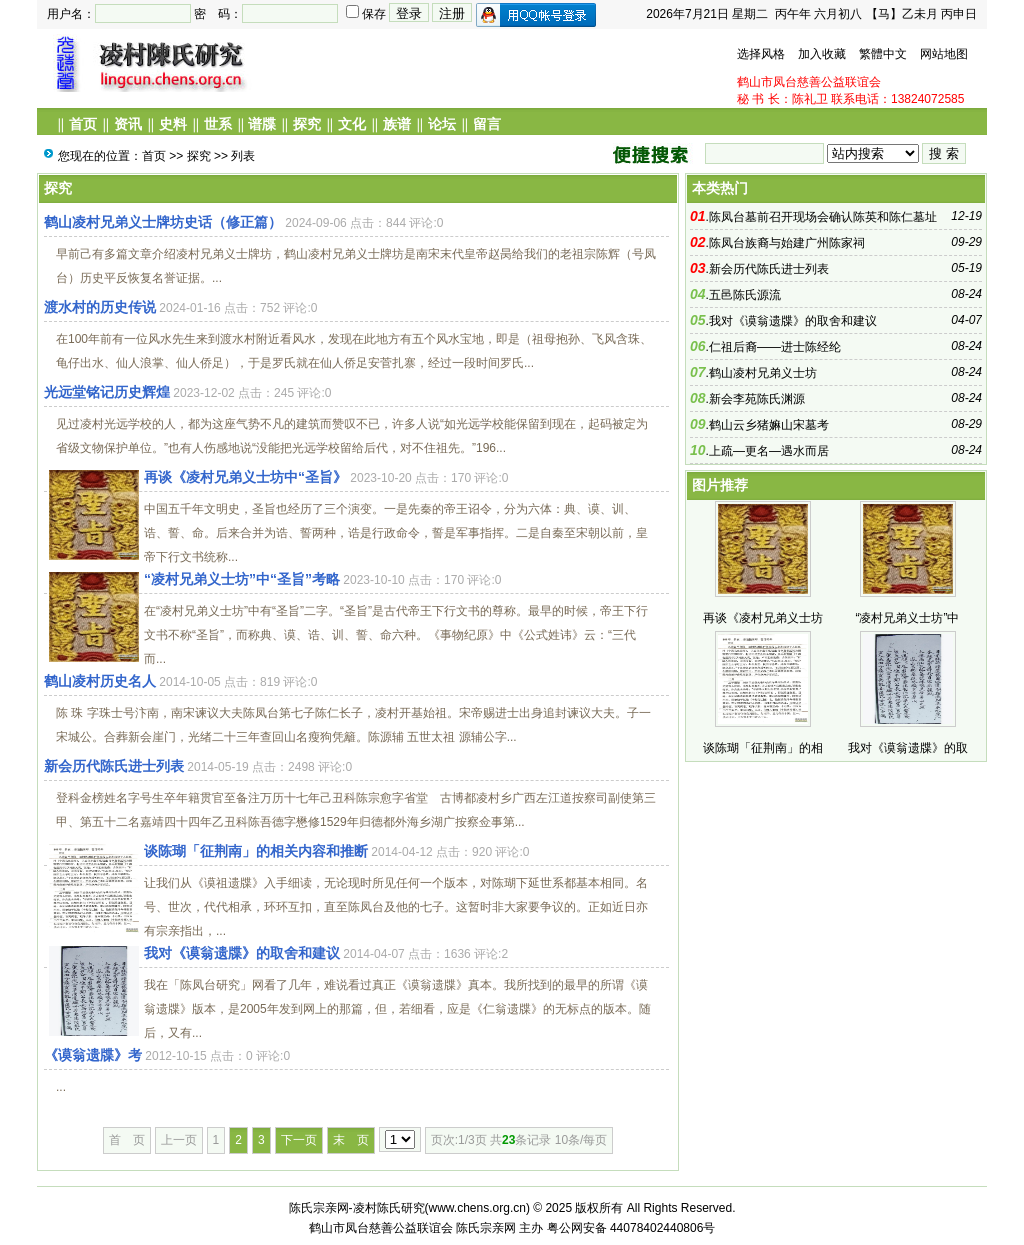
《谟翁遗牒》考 (93, 1055)
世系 (218, 124)
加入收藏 (822, 54)
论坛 (442, 124)
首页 (83, 124)
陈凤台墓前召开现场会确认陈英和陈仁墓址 (823, 217)
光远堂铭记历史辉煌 (107, 392)
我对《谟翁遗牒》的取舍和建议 (242, 953)
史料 (173, 124)
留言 (487, 124)
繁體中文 (883, 54)
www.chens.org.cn (477, 1208)
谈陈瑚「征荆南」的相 (763, 748)
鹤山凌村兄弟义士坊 (763, 373)
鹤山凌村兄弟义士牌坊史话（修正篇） (163, 222)
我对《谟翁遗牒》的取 (908, 748)
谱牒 (262, 124)
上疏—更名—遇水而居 (769, 451)
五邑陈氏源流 (745, 295)
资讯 (128, 124)
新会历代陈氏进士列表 (114, 766)
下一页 (299, 1140)
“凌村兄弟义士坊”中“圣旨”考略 (242, 579)
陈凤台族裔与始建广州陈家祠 (787, 243)
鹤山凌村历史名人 (100, 681)
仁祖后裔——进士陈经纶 (775, 347)
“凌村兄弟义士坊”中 (908, 618)
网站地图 (944, 54)
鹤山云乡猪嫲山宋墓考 (769, 425)
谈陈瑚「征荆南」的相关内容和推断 (256, 851)
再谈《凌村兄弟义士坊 (763, 618)
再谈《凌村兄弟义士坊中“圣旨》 (245, 477)
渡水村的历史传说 (100, 307)
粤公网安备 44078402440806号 (631, 1228)
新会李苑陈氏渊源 (757, 399)
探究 (307, 124)
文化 (352, 124)
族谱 (397, 124)
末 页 (351, 1140)
